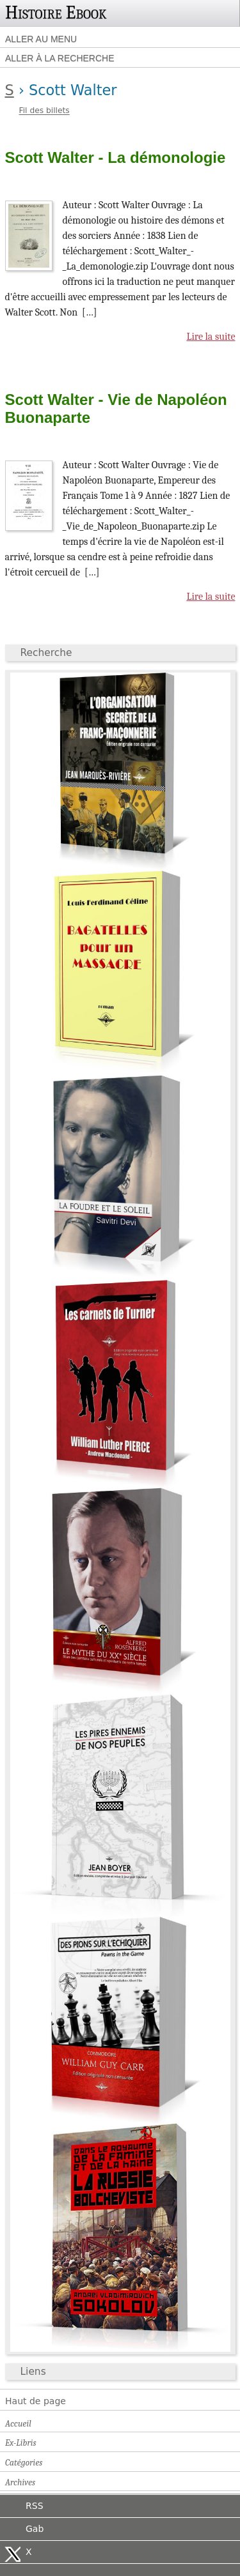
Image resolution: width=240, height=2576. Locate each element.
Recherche (46, 653)
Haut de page (35, 2401)
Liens (33, 2371)
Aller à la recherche (60, 58)
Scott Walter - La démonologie (115, 157)
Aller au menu (41, 39)
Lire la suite (210, 336)
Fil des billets (44, 111)
